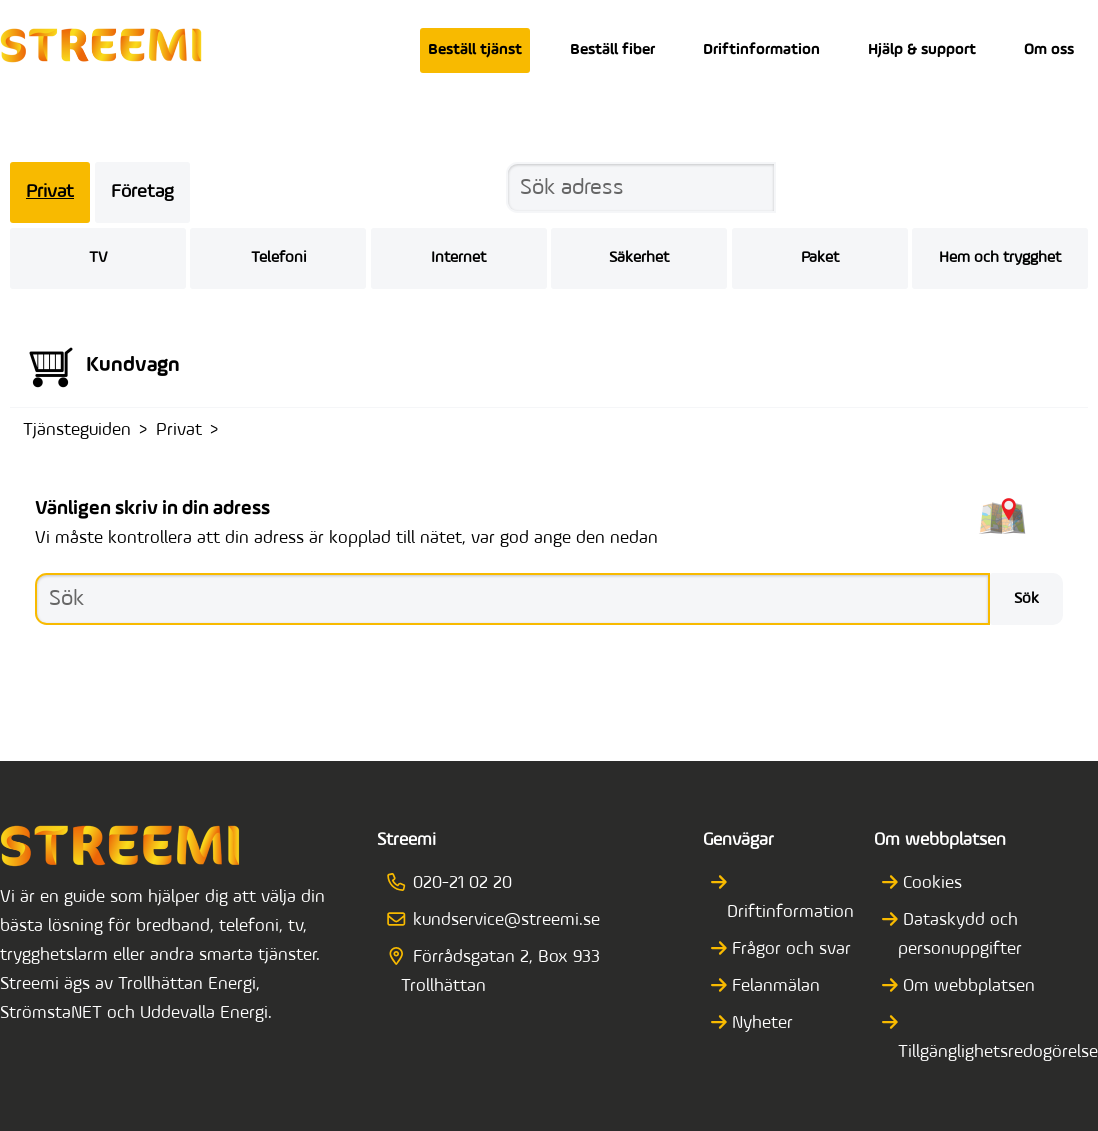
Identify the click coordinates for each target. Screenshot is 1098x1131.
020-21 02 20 (456, 883)
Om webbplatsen (966, 986)
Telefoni (278, 258)
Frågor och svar (789, 949)
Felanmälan (773, 986)
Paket (820, 258)
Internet (458, 258)
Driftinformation (761, 50)
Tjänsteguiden (77, 430)
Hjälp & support (922, 50)
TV (98, 258)
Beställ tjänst (475, 50)
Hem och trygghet (1000, 258)
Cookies (930, 883)
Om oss (1049, 50)
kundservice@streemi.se (500, 920)
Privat (50, 192)
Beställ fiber (612, 50)
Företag (142, 192)
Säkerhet (639, 258)
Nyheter (760, 1023)
